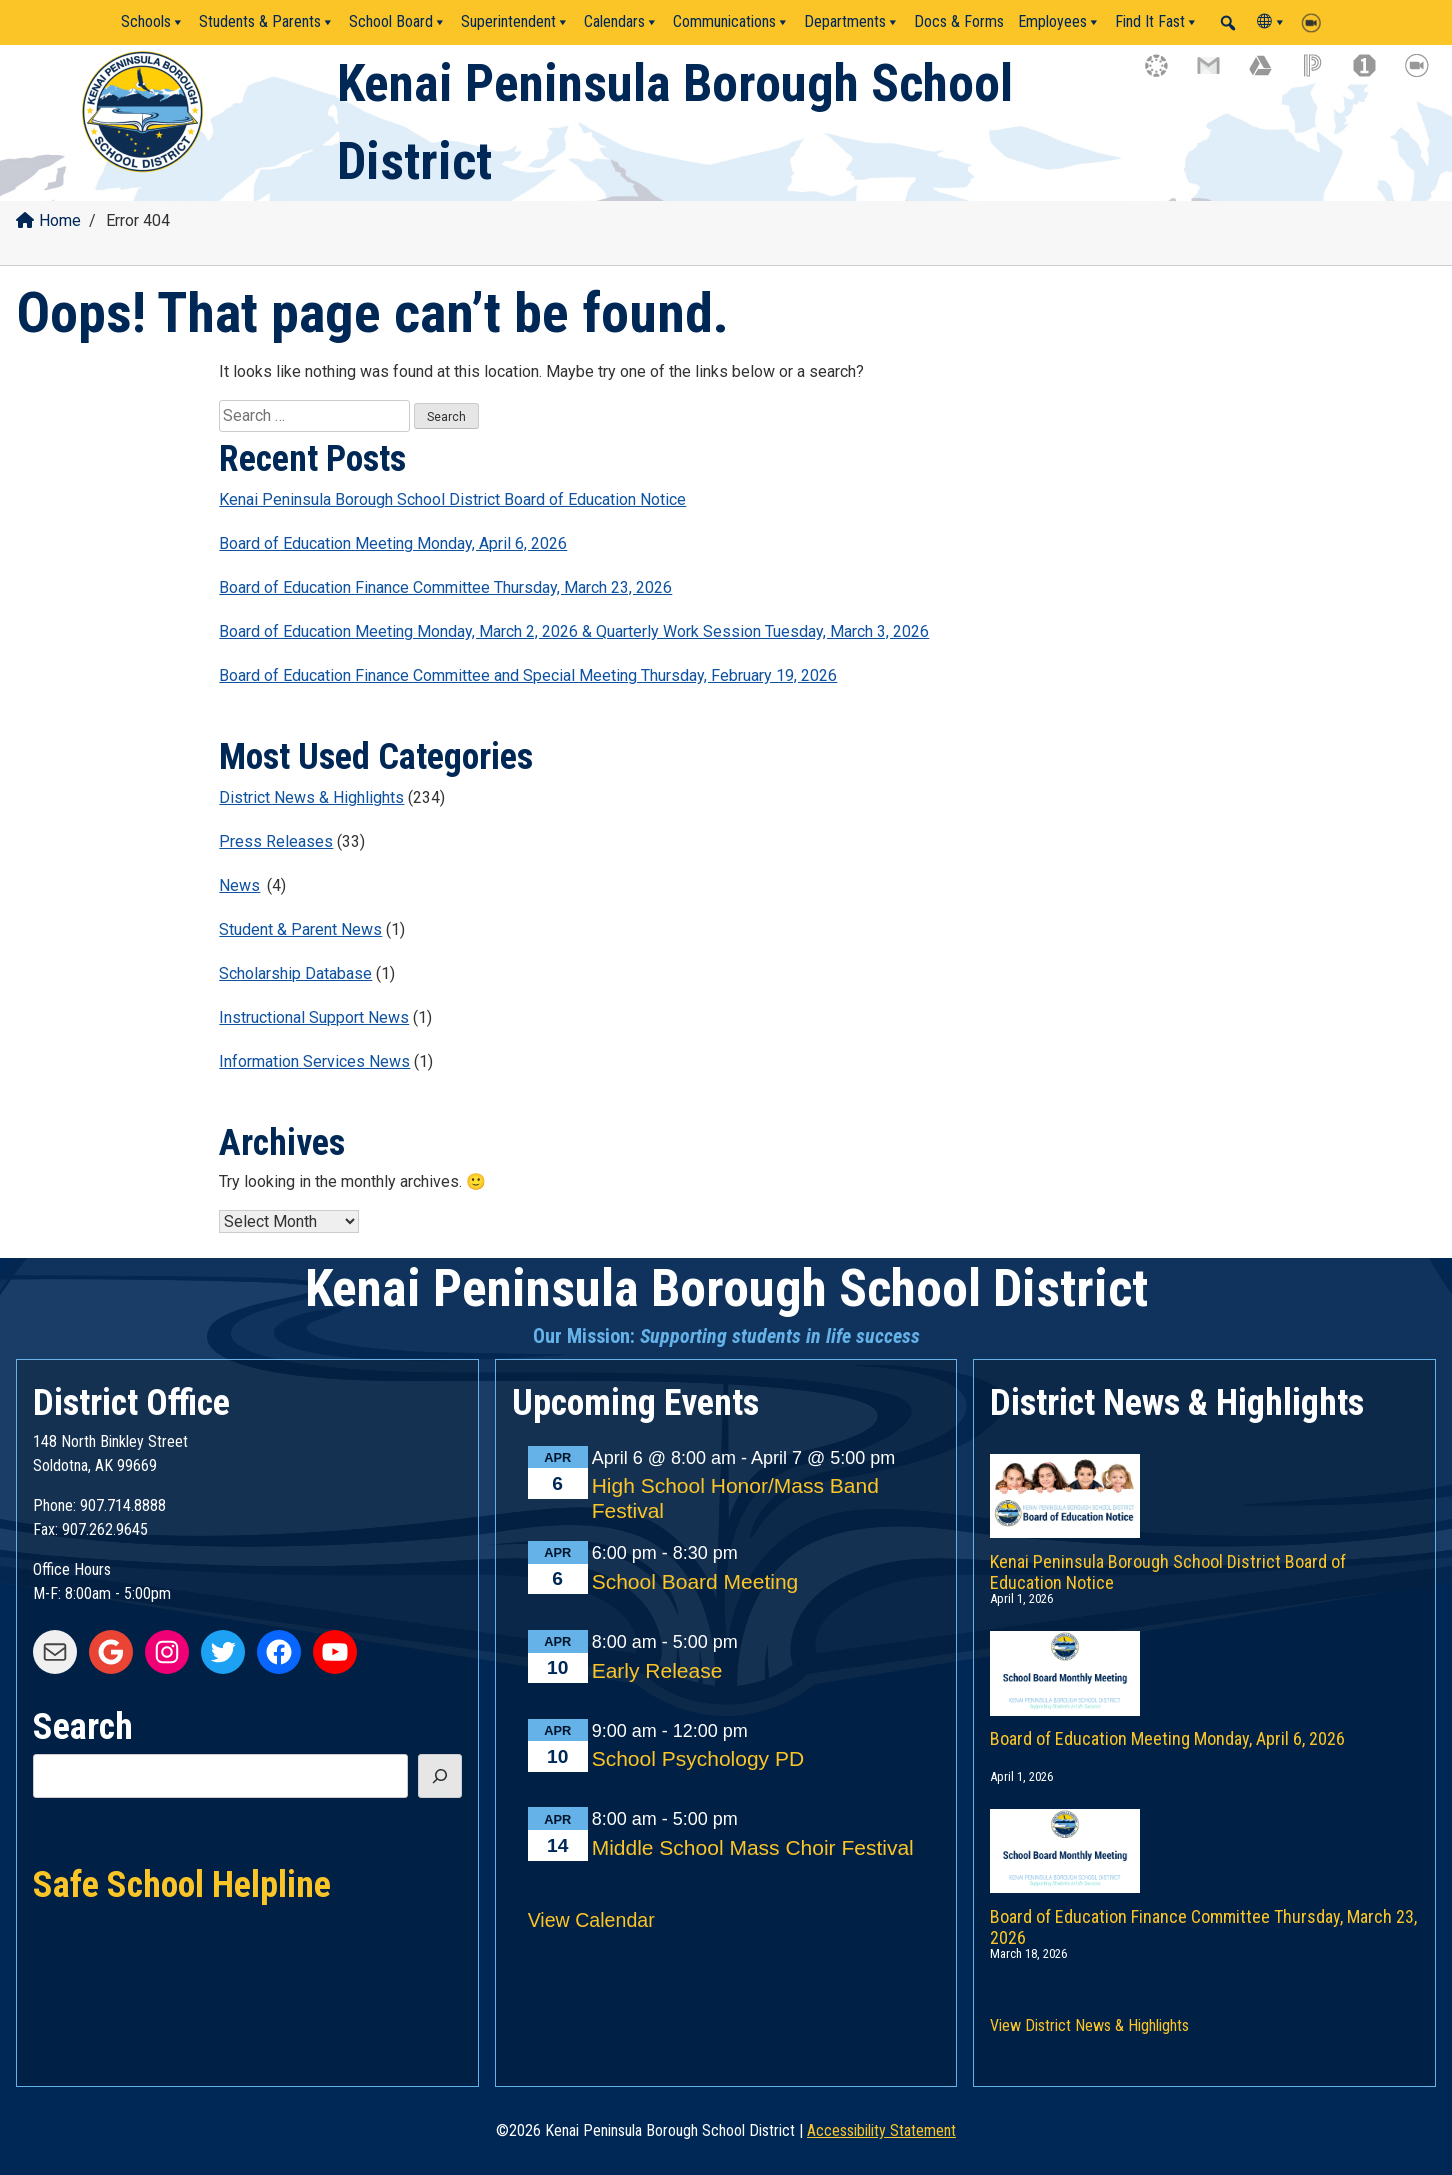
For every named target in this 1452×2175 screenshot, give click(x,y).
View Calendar (591, 1920)
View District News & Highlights (1089, 2025)
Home (48, 220)
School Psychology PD (698, 1758)
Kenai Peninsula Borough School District (726, 1288)
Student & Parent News (300, 929)
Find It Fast (1157, 22)
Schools (153, 22)
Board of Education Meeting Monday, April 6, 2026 (393, 543)
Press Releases (276, 841)
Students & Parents (267, 22)
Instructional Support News (314, 1017)
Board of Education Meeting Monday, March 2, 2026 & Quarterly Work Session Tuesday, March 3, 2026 (574, 631)
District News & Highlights (311, 797)
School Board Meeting (695, 1581)
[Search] (440, 1776)
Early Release (657, 1670)
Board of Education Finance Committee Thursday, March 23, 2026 (445, 587)
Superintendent (515, 22)
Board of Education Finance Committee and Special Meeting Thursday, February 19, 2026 (528, 675)
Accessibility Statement (881, 2130)
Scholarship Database (295, 973)
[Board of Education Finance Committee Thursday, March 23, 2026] (1204, 1831)
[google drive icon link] (1270, 75)
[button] (1228, 23)
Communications (731, 22)
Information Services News (314, 1061)
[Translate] (1272, 22)
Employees (1059, 22)
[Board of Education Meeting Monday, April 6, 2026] (1204, 1653)
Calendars (621, 22)
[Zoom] (1316, 22)
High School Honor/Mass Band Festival (735, 1498)
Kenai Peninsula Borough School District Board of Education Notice (452, 499)
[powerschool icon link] (1322, 75)
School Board (398, 22)
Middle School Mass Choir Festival (753, 1847)
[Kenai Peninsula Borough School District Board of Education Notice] (1204, 1476)
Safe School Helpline (182, 1883)
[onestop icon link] (1374, 75)
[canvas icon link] (1166, 75)
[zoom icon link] (1426, 75)
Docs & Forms (959, 21)
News (239, 885)
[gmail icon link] (1218, 75)
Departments (852, 22)
